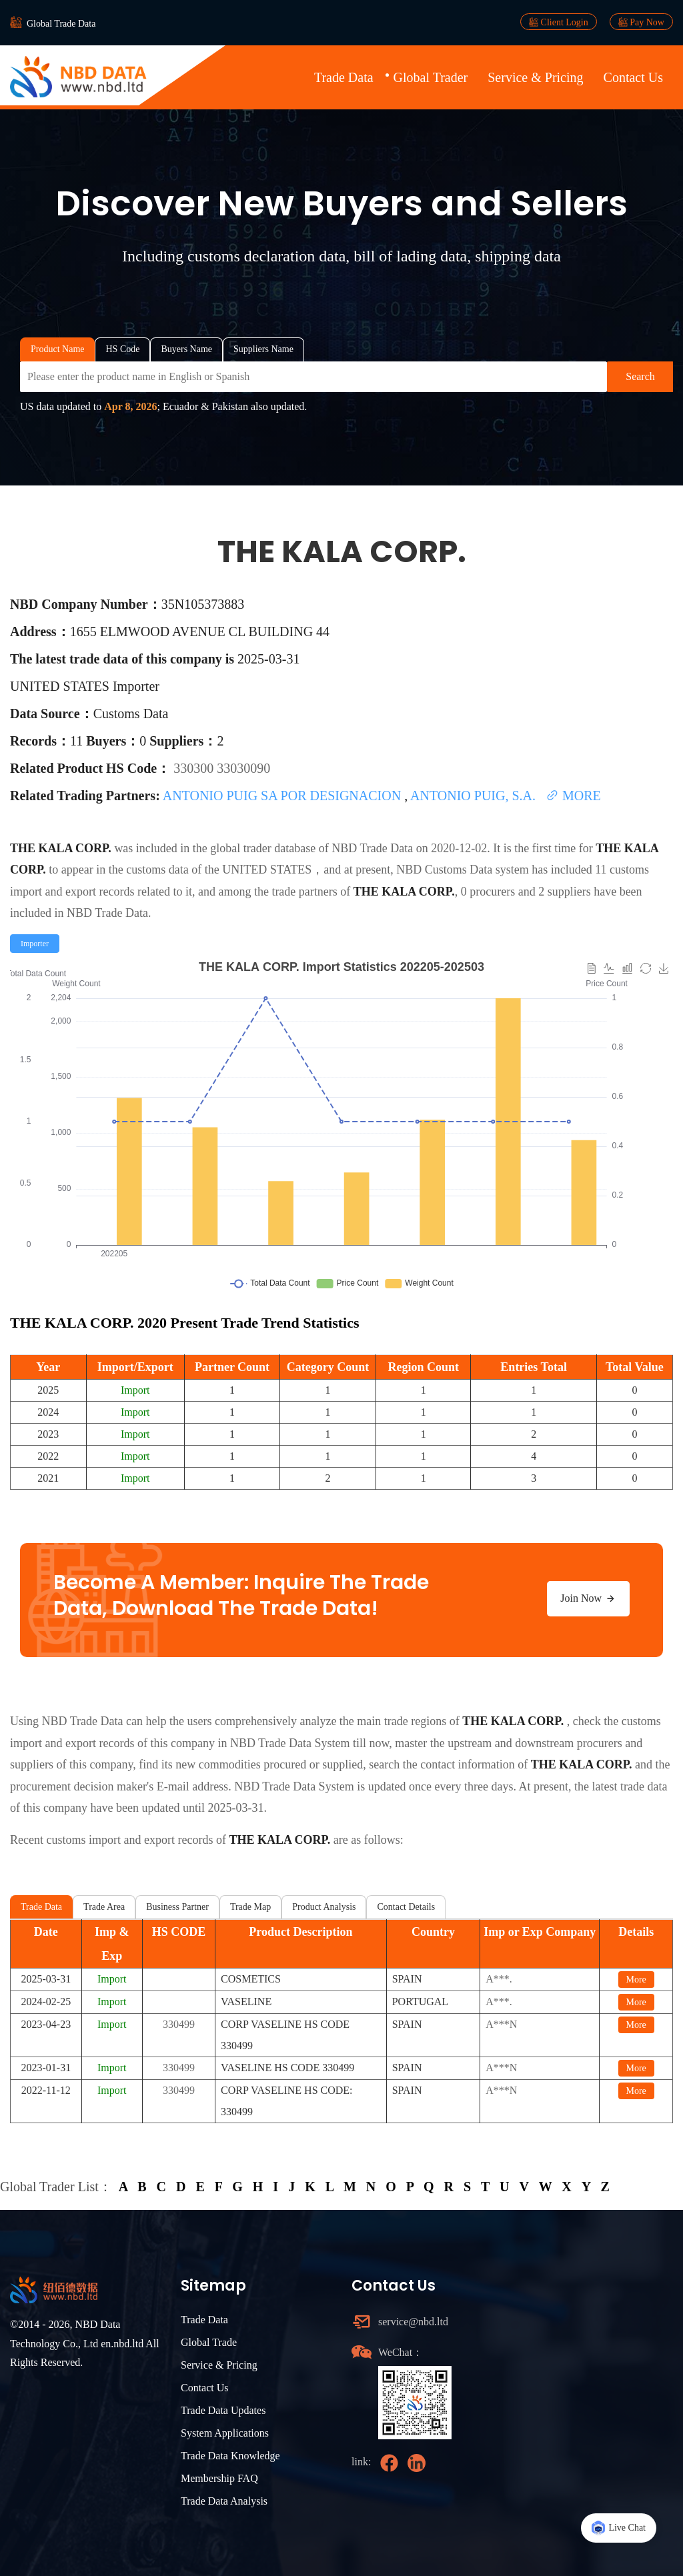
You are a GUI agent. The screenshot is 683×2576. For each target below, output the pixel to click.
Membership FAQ (219, 2478)
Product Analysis (324, 1907)
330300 (195, 768)
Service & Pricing (535, 77)
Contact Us (633, 77)
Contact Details (406, 1907)
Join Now (588, 1598)
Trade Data (344, 77)
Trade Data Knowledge (230, 2455)
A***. (499, 1979)
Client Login (558, 22)
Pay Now (641, 22)
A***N (501, 2024)
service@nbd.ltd (413, 2321)
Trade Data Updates (223, 2410)
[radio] (34, 943)
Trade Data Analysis (224, 2501)
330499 (179, 2024)
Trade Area (104, 1907)
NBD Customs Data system (462, 869)
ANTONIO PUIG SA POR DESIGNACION (283, 795)
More (636, 1980)
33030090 (243, 768)
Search (640, 376)
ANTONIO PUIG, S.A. (474, 795)
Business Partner (177, 1907)
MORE (573, 795)
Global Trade (209, 2342)
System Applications (225, 2433)
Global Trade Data (61, 24)
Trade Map (250, 1907)
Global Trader (431, 77)
